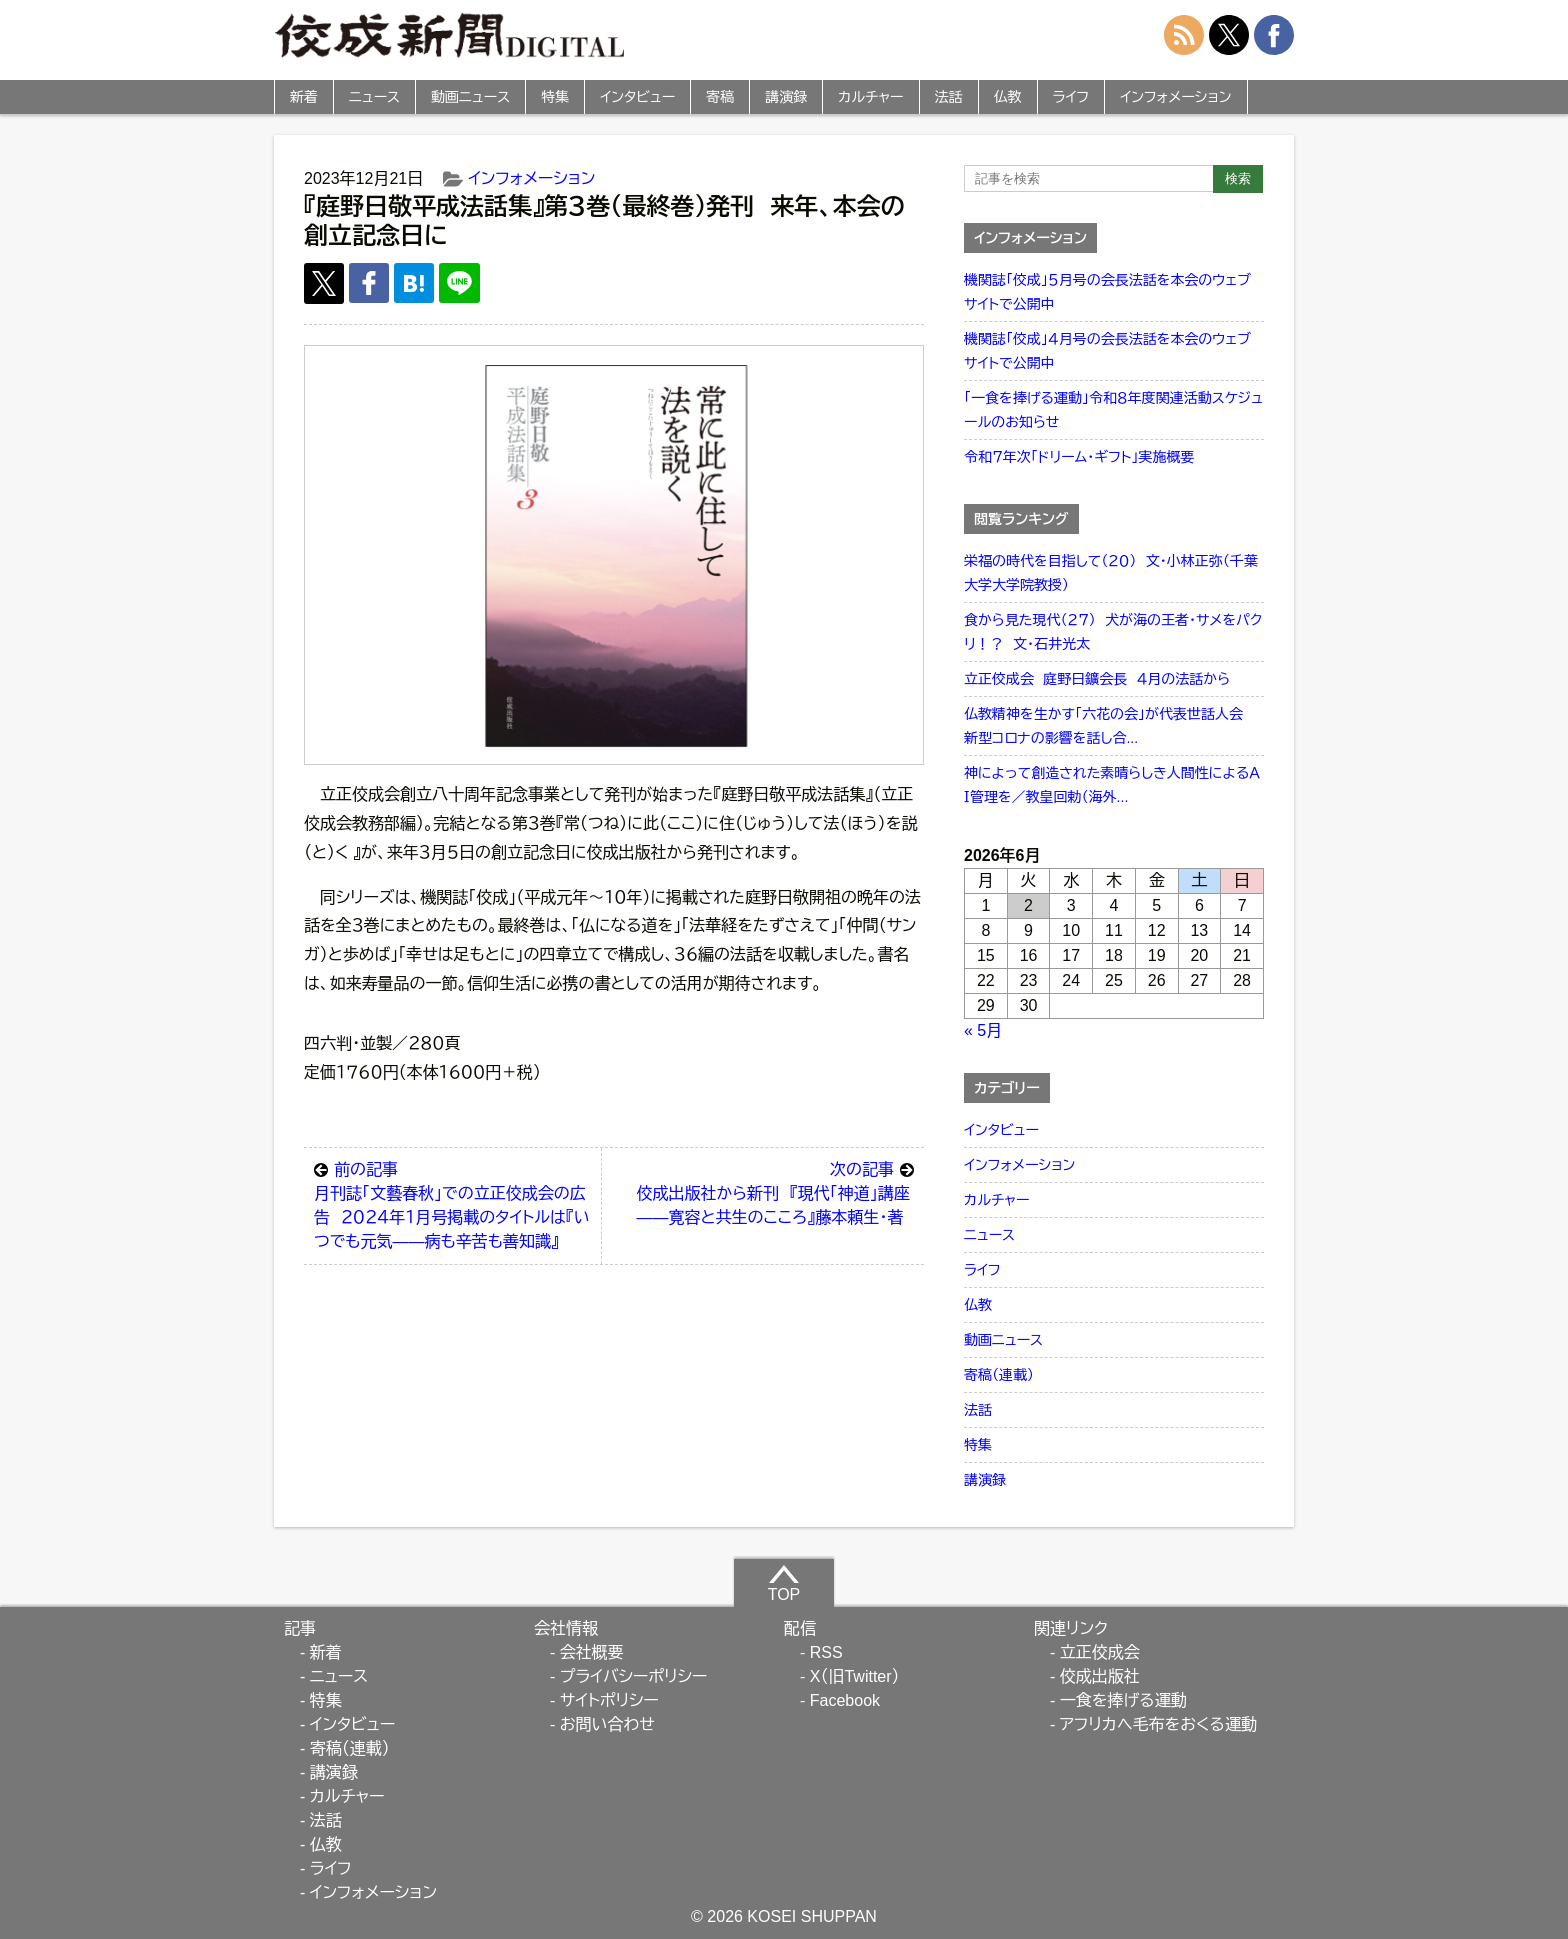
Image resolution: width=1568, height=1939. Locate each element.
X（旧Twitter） (855, 1676)
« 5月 (983, 1030)
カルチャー (870, 97)
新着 (304, 97)
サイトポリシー (609, 1700)
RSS (826, 1652)
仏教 (1008, 97)
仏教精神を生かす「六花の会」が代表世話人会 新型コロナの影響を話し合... (1108, 726)
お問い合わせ (607, 1724)
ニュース (374, 97)
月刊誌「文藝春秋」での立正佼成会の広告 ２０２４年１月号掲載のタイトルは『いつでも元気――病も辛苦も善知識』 (452, 1204)
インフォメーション (1175, 97)
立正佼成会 (1100, 1652)
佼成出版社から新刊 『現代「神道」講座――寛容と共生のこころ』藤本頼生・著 (775, 1192)
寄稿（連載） (999, 1375)
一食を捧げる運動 (1123, 1700)
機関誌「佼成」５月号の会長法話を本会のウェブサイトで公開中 (1107, 292)
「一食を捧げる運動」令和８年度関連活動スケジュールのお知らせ (1113, 410)
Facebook (845, 1700)
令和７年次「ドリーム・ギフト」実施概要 (1079, 457)
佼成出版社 (1100, 1676)
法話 (949, 97)
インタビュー (637, 97)
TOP (784, 1583)
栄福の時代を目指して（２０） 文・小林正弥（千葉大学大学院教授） (1111, 573)
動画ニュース (470, 97)
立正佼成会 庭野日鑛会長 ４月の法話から (1097, 679)
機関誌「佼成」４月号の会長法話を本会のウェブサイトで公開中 (1107, 351)
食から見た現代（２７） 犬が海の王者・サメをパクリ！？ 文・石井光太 (1113, 632)
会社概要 (592, 1652)
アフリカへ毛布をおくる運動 (1158, 1724)
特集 (555, 97)
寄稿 (720, 97)
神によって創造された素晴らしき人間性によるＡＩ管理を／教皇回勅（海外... (1112, 785)
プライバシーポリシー (634, 1676)
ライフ (1071, 97)
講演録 (786, 97)
